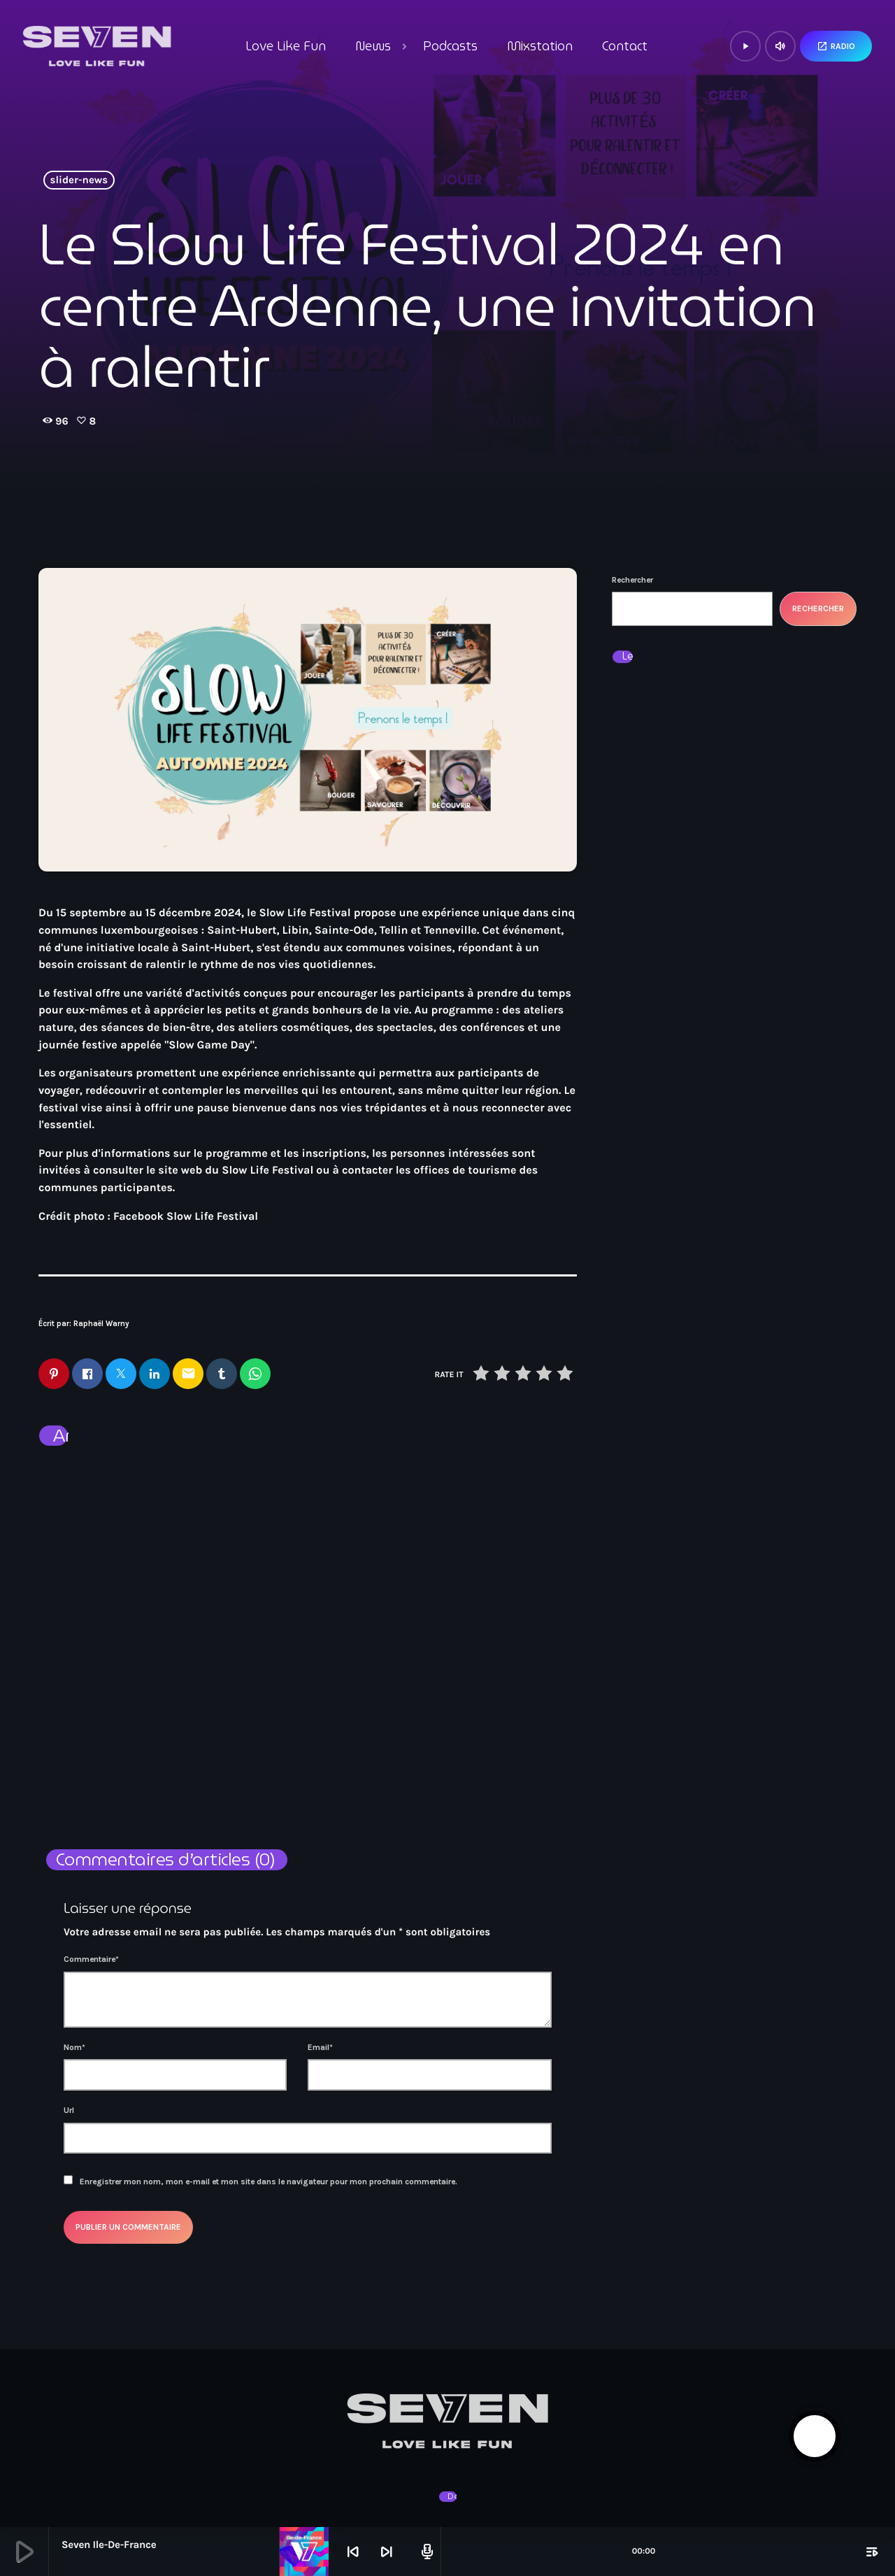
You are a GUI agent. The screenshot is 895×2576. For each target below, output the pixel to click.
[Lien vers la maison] (97, 46)
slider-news (79, 180)
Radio (836, 46)
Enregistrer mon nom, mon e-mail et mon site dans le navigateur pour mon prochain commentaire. (268, 2182)
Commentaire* (91, 1960)
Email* (320, 2048)
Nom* (74, 2048)
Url (69, 2111)
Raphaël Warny (101, 1323)
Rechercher (632, 580)
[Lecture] (745, 46)
